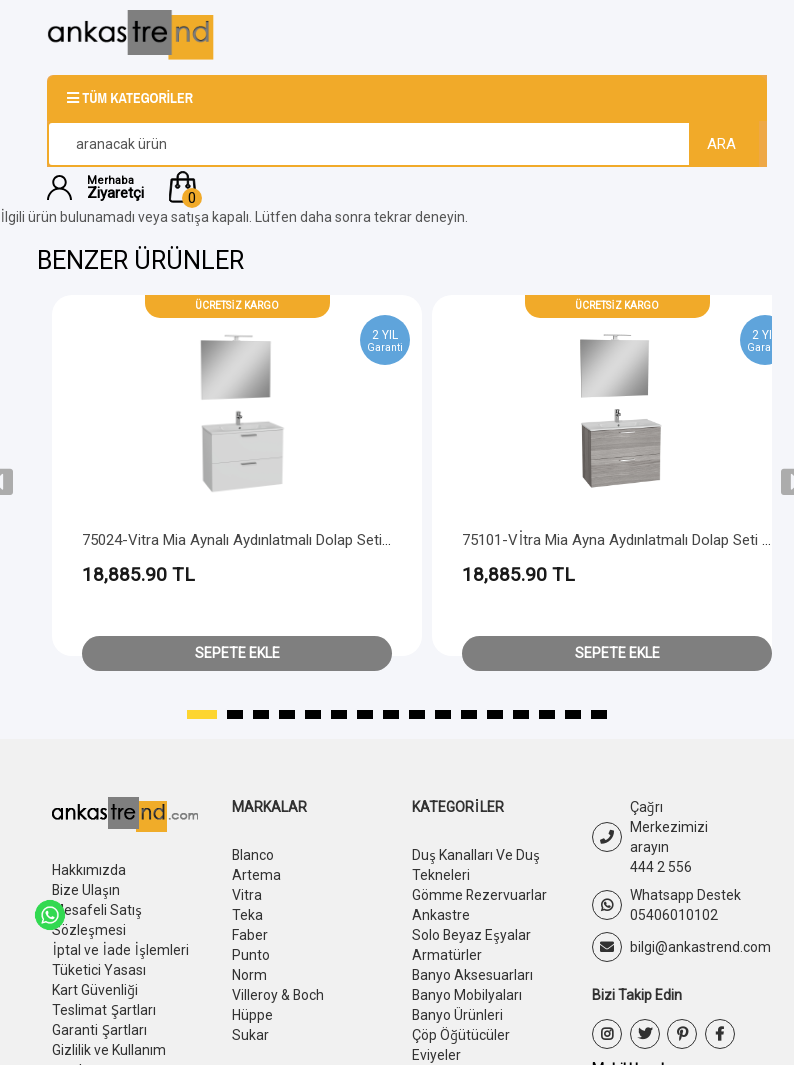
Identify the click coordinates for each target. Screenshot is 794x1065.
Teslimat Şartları (104, 1010)
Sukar (250, 1035)
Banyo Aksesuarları (473, 975)
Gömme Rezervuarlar (480, 895)
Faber (250, 935)
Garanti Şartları (99, 1030)
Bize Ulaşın (86, 890)
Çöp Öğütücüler (461, 1035)
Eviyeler (436, 1055)
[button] (455, 187)
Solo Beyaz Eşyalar (472, 935)
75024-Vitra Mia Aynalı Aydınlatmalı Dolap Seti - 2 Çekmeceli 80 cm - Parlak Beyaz (351, 540)
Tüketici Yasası (99, 970)
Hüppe (252, 1015)
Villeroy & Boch (278, 995)
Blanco (253, 855)
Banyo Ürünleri (458, 1015)
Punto (251, 955)
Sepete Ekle (237, 653)
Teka (247, 915)
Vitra (247, 895)
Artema (256, 875)
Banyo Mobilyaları (467, 995)
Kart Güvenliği (95, 990)
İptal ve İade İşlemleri (120, 950)
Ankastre (441, 915)
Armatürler (447, 955)
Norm (249, 975)
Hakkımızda (89, 870)
